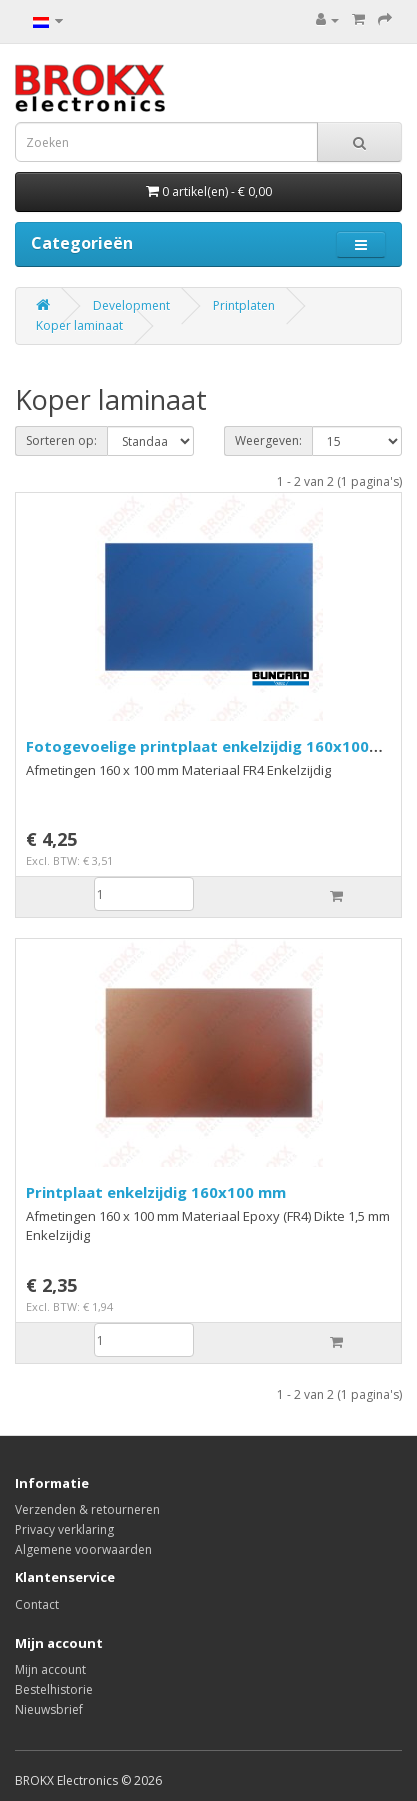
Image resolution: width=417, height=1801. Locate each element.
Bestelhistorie (54, 1689)
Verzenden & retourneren (87, 1509)
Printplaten (244, 305)
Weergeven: (268, 440)
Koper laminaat (79, 325)
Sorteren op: (61, 440)
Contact (37, 1604)
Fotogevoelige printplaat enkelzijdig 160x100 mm (197, 756)
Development (131, 305)
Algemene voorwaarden (83, 1549)
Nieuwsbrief (49, 1709)
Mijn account (50, 1669)
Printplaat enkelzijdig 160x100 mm (156, 1192)
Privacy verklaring (64, 1529)
